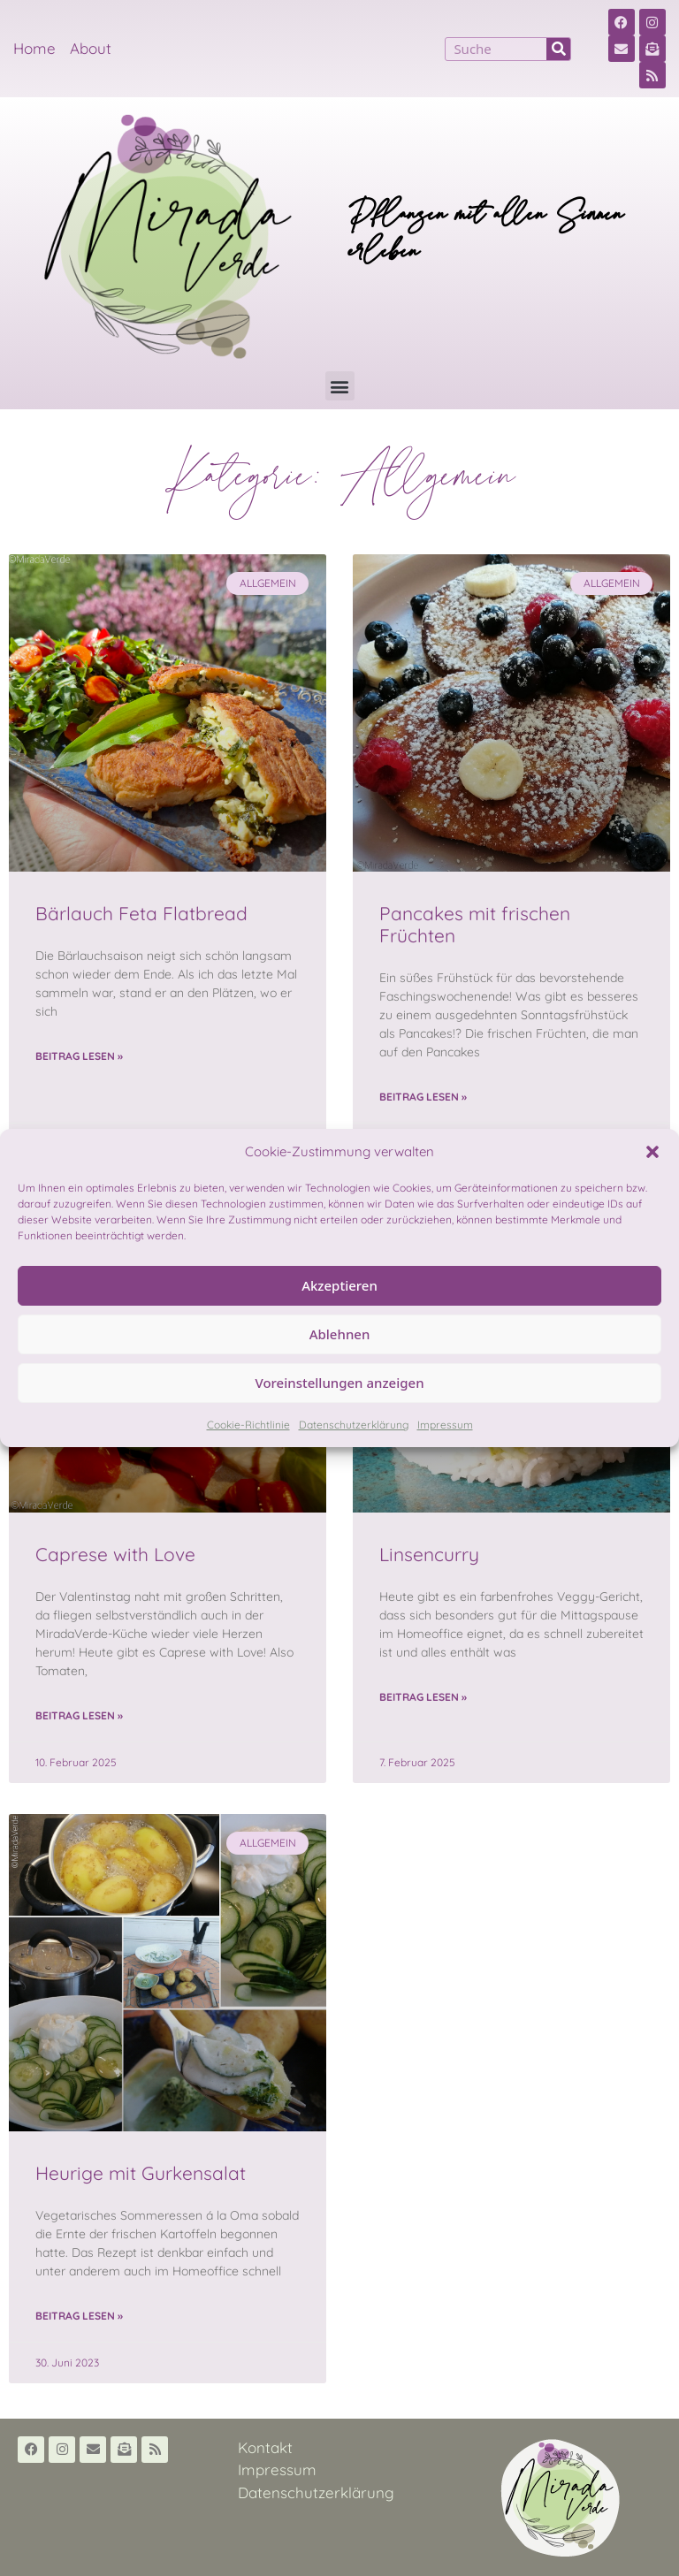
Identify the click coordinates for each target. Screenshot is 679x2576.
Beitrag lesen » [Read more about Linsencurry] (423, 1696)
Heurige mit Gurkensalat (140, 2172)
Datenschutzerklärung (353, 1424)
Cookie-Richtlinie (248, 1424)
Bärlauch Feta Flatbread (141, 913)
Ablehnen (339, 1334)
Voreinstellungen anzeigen (339, 1382)
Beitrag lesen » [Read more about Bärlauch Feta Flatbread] (79, 1056)
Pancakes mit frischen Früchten (474, 924)
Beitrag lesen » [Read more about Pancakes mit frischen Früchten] (423, 1096)
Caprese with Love (115, 1554)
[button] (652, 1152)
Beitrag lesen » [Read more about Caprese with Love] (79, 1715)
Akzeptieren (339, 1285)
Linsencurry (429, 1554)
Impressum (445, 1424)
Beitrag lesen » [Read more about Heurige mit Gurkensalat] (79, 2315)
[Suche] (558, 49)
